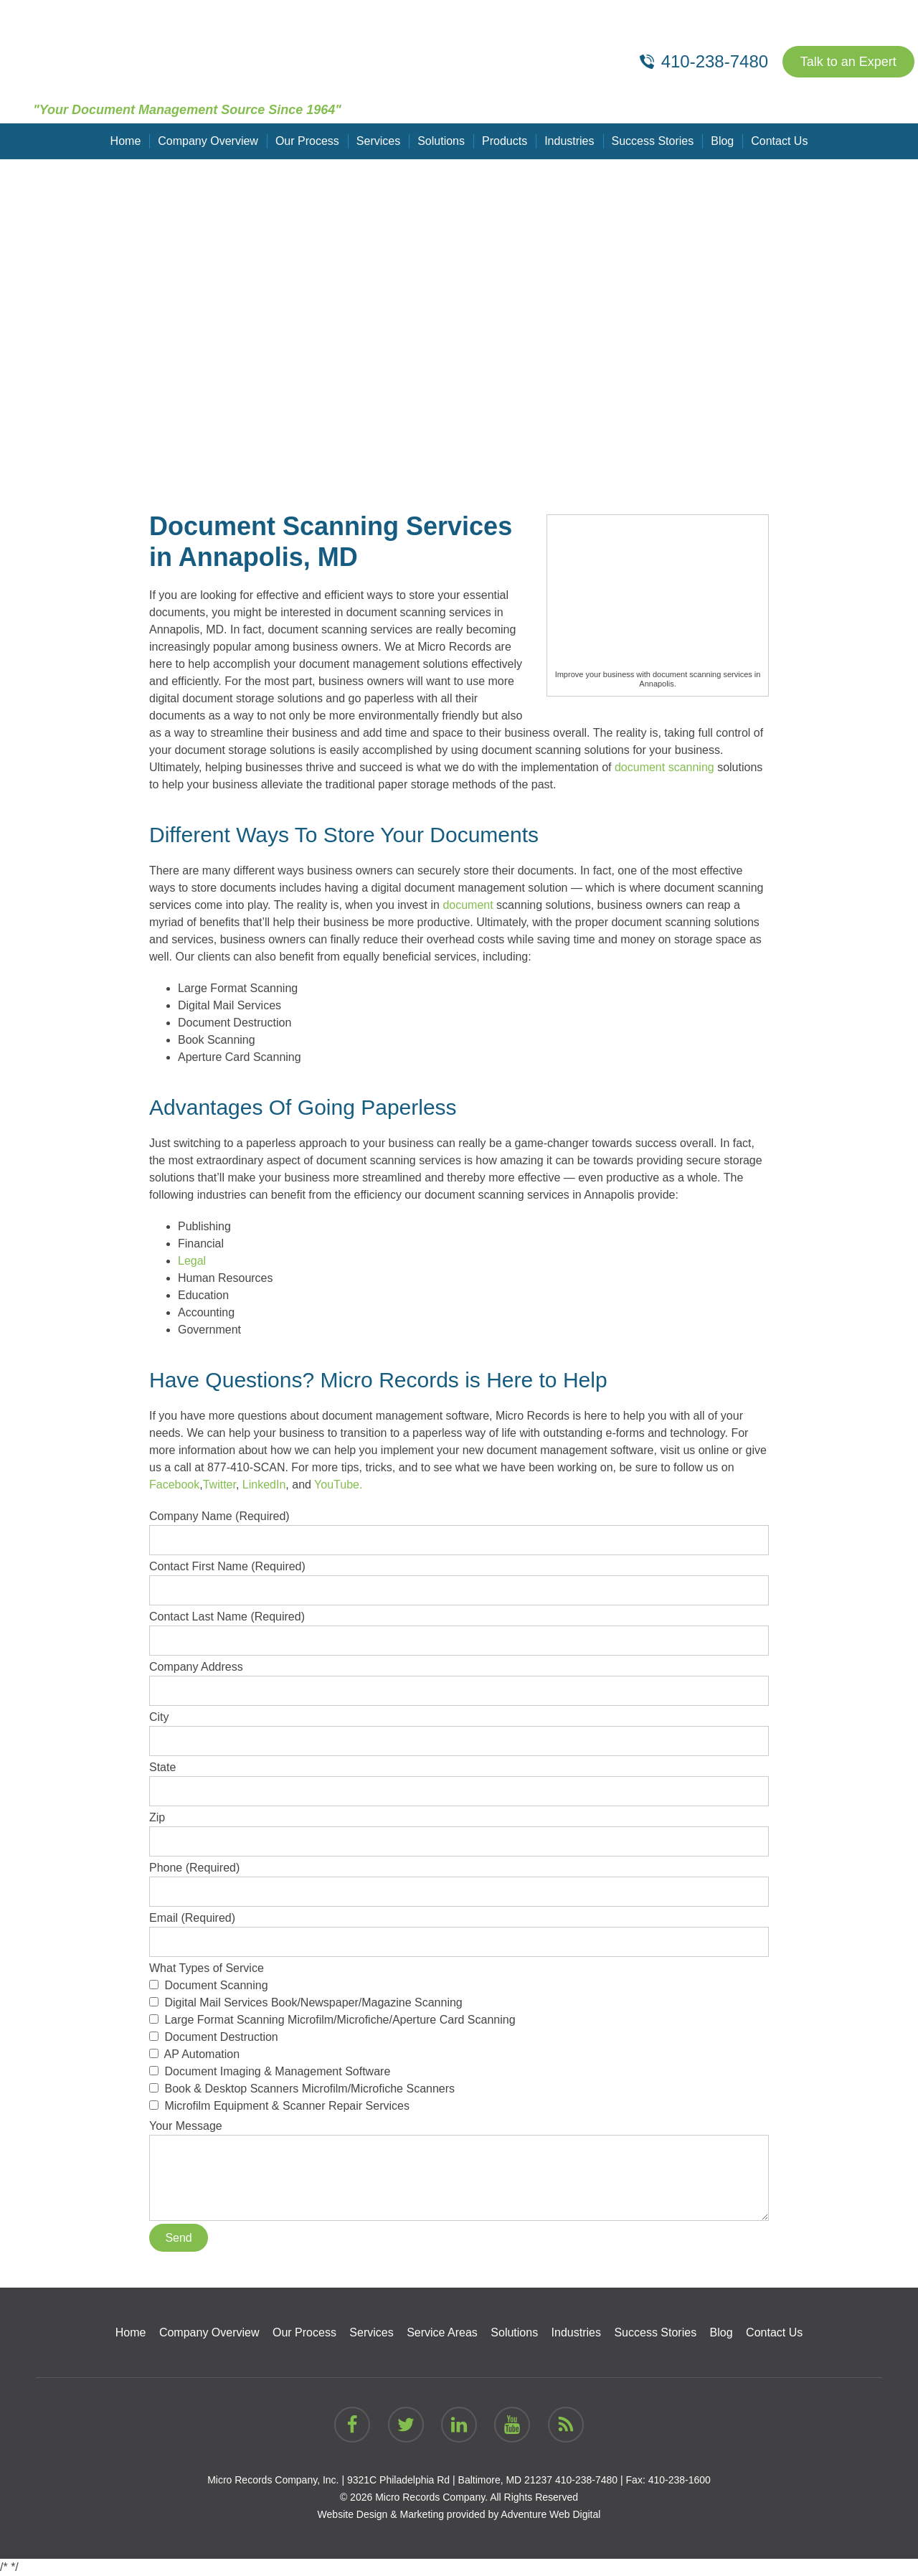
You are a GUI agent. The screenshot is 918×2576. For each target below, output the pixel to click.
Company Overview (208, 141)
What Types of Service (459, 2038)
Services (378, 141)
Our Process (307, 141)
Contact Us (779, 141)
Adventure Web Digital (550, 2514)
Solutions (441, 141)
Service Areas (442, 2332)
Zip (459, 1829)
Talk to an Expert (848, 62)
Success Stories (653, 141)
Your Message (459, 2134)
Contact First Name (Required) (459, 1578)
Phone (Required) (459, 1879)
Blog (722, 141)
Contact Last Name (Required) (459, 1628)
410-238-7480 (586, 2480)
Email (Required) (459, 1930)
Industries (569, 141)
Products (504, 141)
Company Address (459, 1679)
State (459, 1779)
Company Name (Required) (459, 1528)
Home (125, 141)
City (459, 1729)
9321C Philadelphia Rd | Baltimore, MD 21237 (449, 2480)
